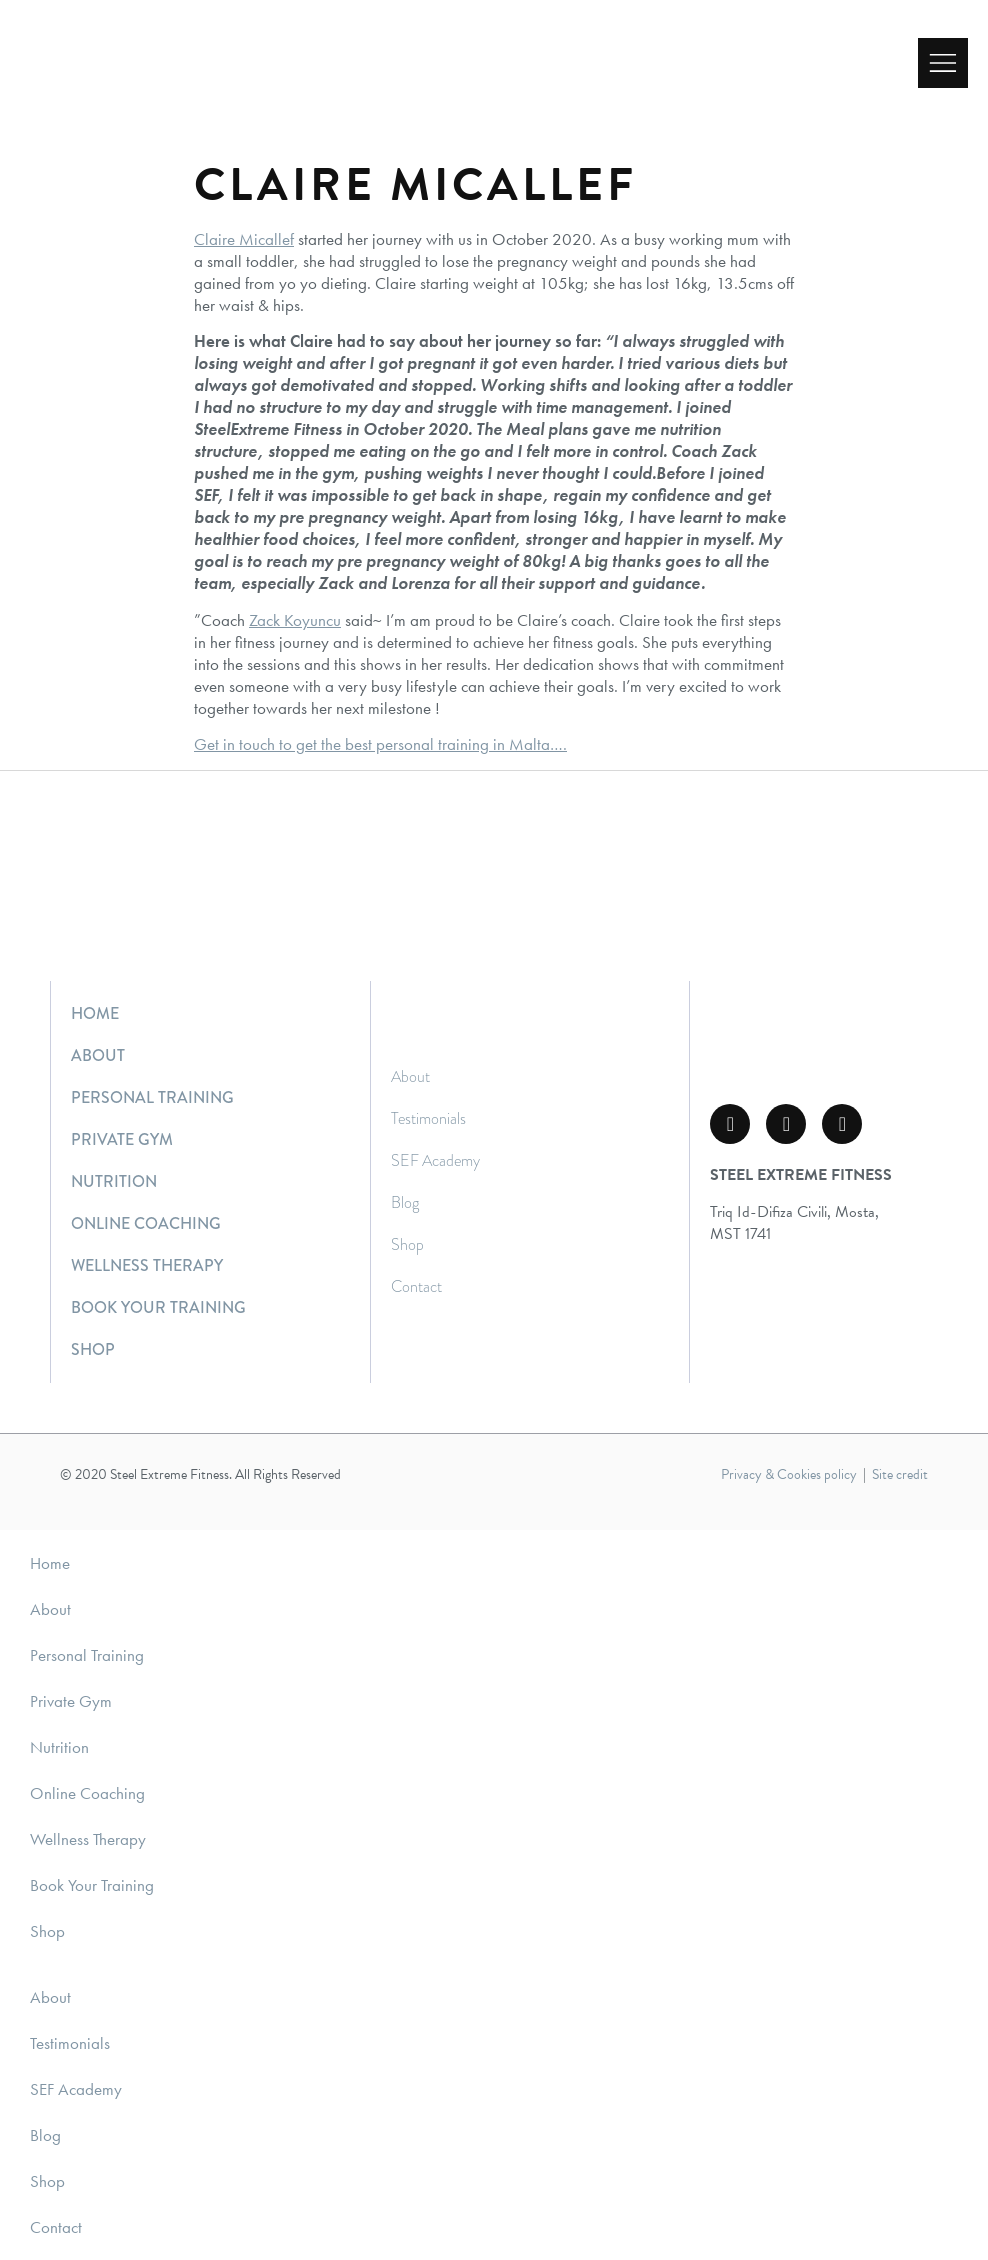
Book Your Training (158, 1307)
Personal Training (152, 1097)
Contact (416, 1286)
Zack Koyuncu (295, 620)
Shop (93, 1349)
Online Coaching (146, 1223)
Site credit (900, 1474)
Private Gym (122, 1139)
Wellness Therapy (147, 1265)
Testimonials (428, 1118)
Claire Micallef (244, 239)
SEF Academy (435, 1160)
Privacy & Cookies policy (789, 1474)
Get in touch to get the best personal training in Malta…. (380, 744)
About (98, 1055)
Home (95, 1013)
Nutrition (114, 1181)
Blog (405, 1202)
